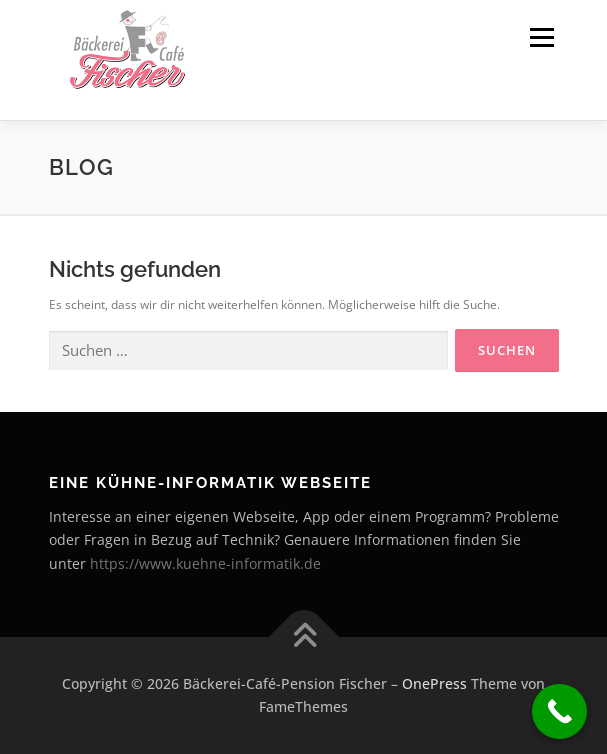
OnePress (434, 683)
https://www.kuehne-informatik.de (205, 563)
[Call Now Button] (559, 711)
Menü (540, 37)
